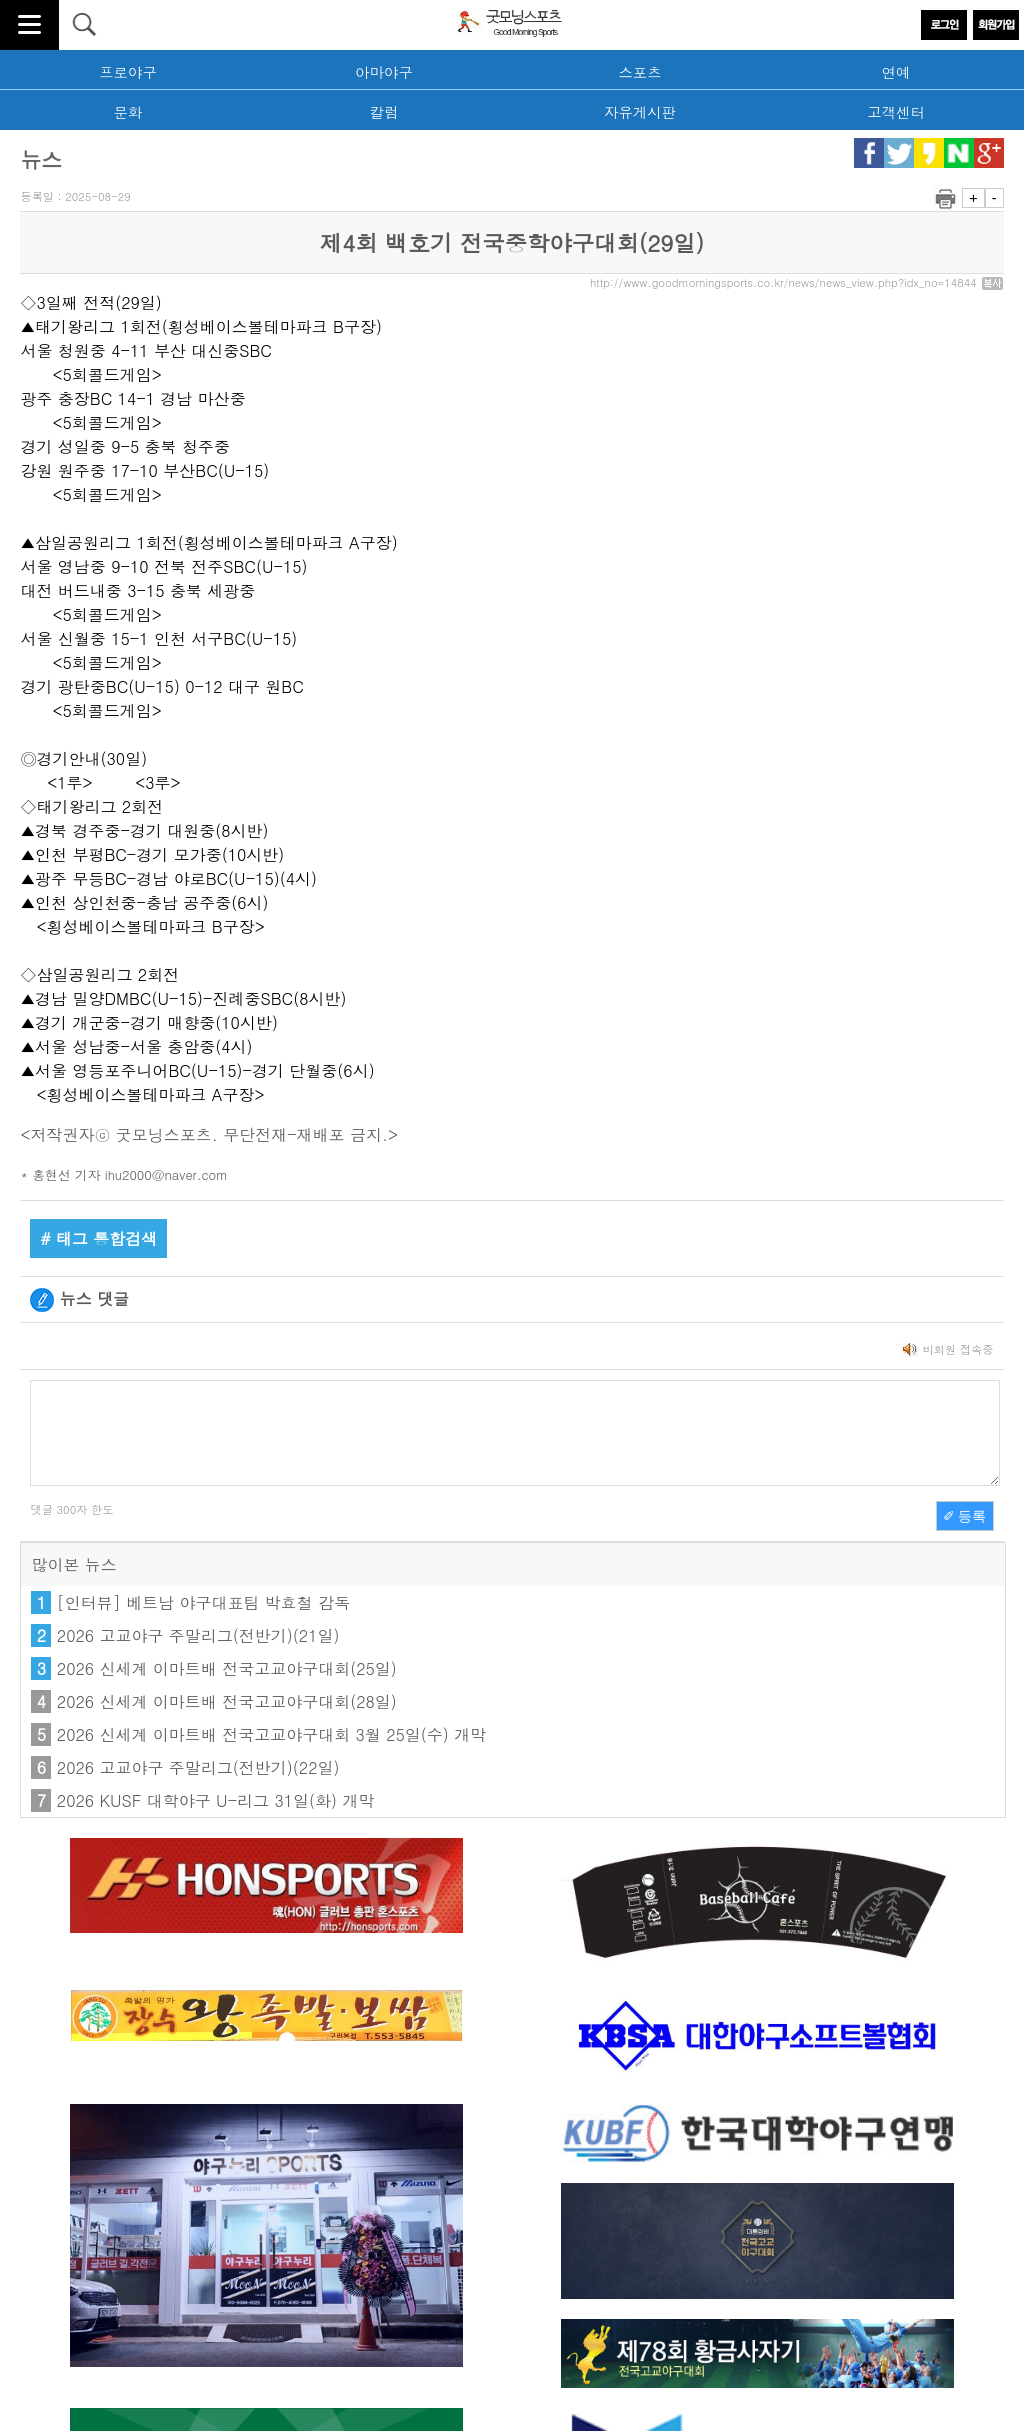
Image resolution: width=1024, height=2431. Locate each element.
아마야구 (384, 72)
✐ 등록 (965, 1516)
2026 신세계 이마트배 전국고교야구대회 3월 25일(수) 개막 (271, 1734)
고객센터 (896, 112)
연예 (896, 72)
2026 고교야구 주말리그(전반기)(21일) (198, 1635)
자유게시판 (640, 112)
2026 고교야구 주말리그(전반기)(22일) (198, 1767)
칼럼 (384, 112)
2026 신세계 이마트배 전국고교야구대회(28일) (227, 1701)
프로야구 (128, 72)
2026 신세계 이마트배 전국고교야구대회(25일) (227, 1668)
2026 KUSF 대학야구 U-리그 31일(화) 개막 (216, 1800)
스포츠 (639, 72)
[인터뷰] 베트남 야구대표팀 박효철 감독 (203, 1602)
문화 (128, 112)
